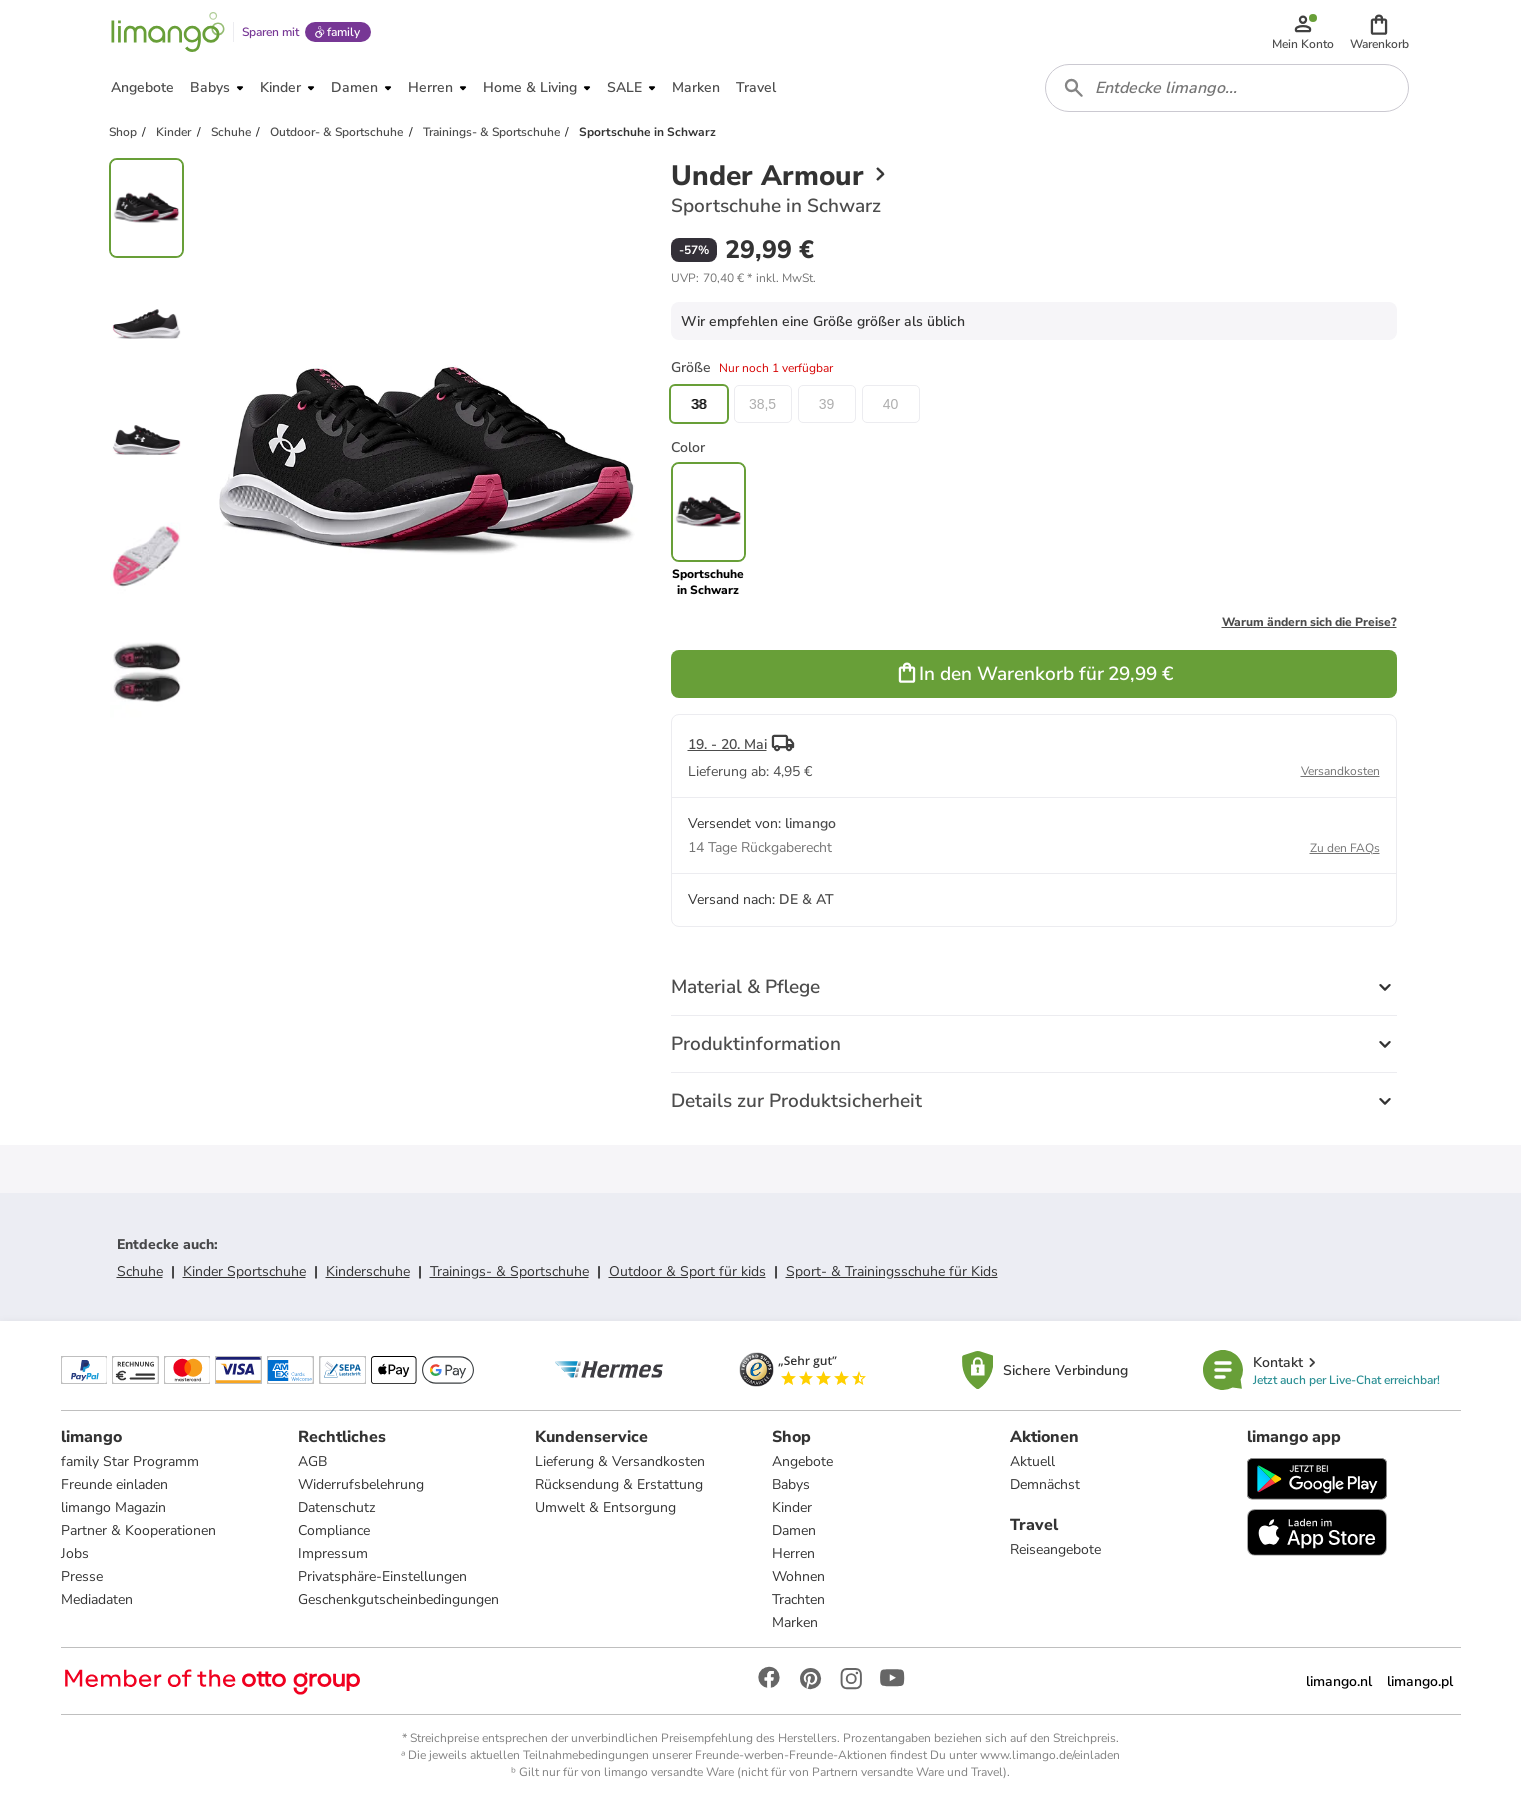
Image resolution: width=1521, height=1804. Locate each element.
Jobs (75, 1553)
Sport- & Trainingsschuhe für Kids (892, 1271)
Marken (795, 1622)
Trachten (798, 1599)
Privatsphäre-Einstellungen (382, 1576)
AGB (312, 1461)
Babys (791, 1484)
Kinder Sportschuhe (244, 1271)
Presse (82, 1576)
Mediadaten (97, 1599)
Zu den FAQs (1345, 848)
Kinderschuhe (368, 1271)
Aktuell (1032, 1461)
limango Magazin (113, 1507)
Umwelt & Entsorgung (605, 1507)
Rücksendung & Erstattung (619, 1484)
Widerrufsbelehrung (361, 1484)
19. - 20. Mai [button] (727, 744)
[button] (1379, 32)
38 (699, 404)
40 (891, 404)
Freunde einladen (114, 1484)
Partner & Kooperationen (138, 1530)
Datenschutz (336, 1507)
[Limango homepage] (168, 32)
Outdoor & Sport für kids (687, 1271)
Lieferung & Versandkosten (620, 1461)
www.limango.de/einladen (1050, 1755)
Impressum (333, 1553)
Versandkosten (1340, 771)
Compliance (334, 1530)
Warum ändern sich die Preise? (1309, 622)
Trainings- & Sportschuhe (509, 1271)
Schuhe (140, 1271)
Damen (794, 1530)
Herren (793, 1553)
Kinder (792, 1507)
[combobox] (1227, 88)
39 (827, 404)
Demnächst (1045, 1484)
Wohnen (798, 1576)
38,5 (762, 404)
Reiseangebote (1055, 1549)
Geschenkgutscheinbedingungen (398, 1599)
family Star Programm (130, 1461)
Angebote (802, 1461)
